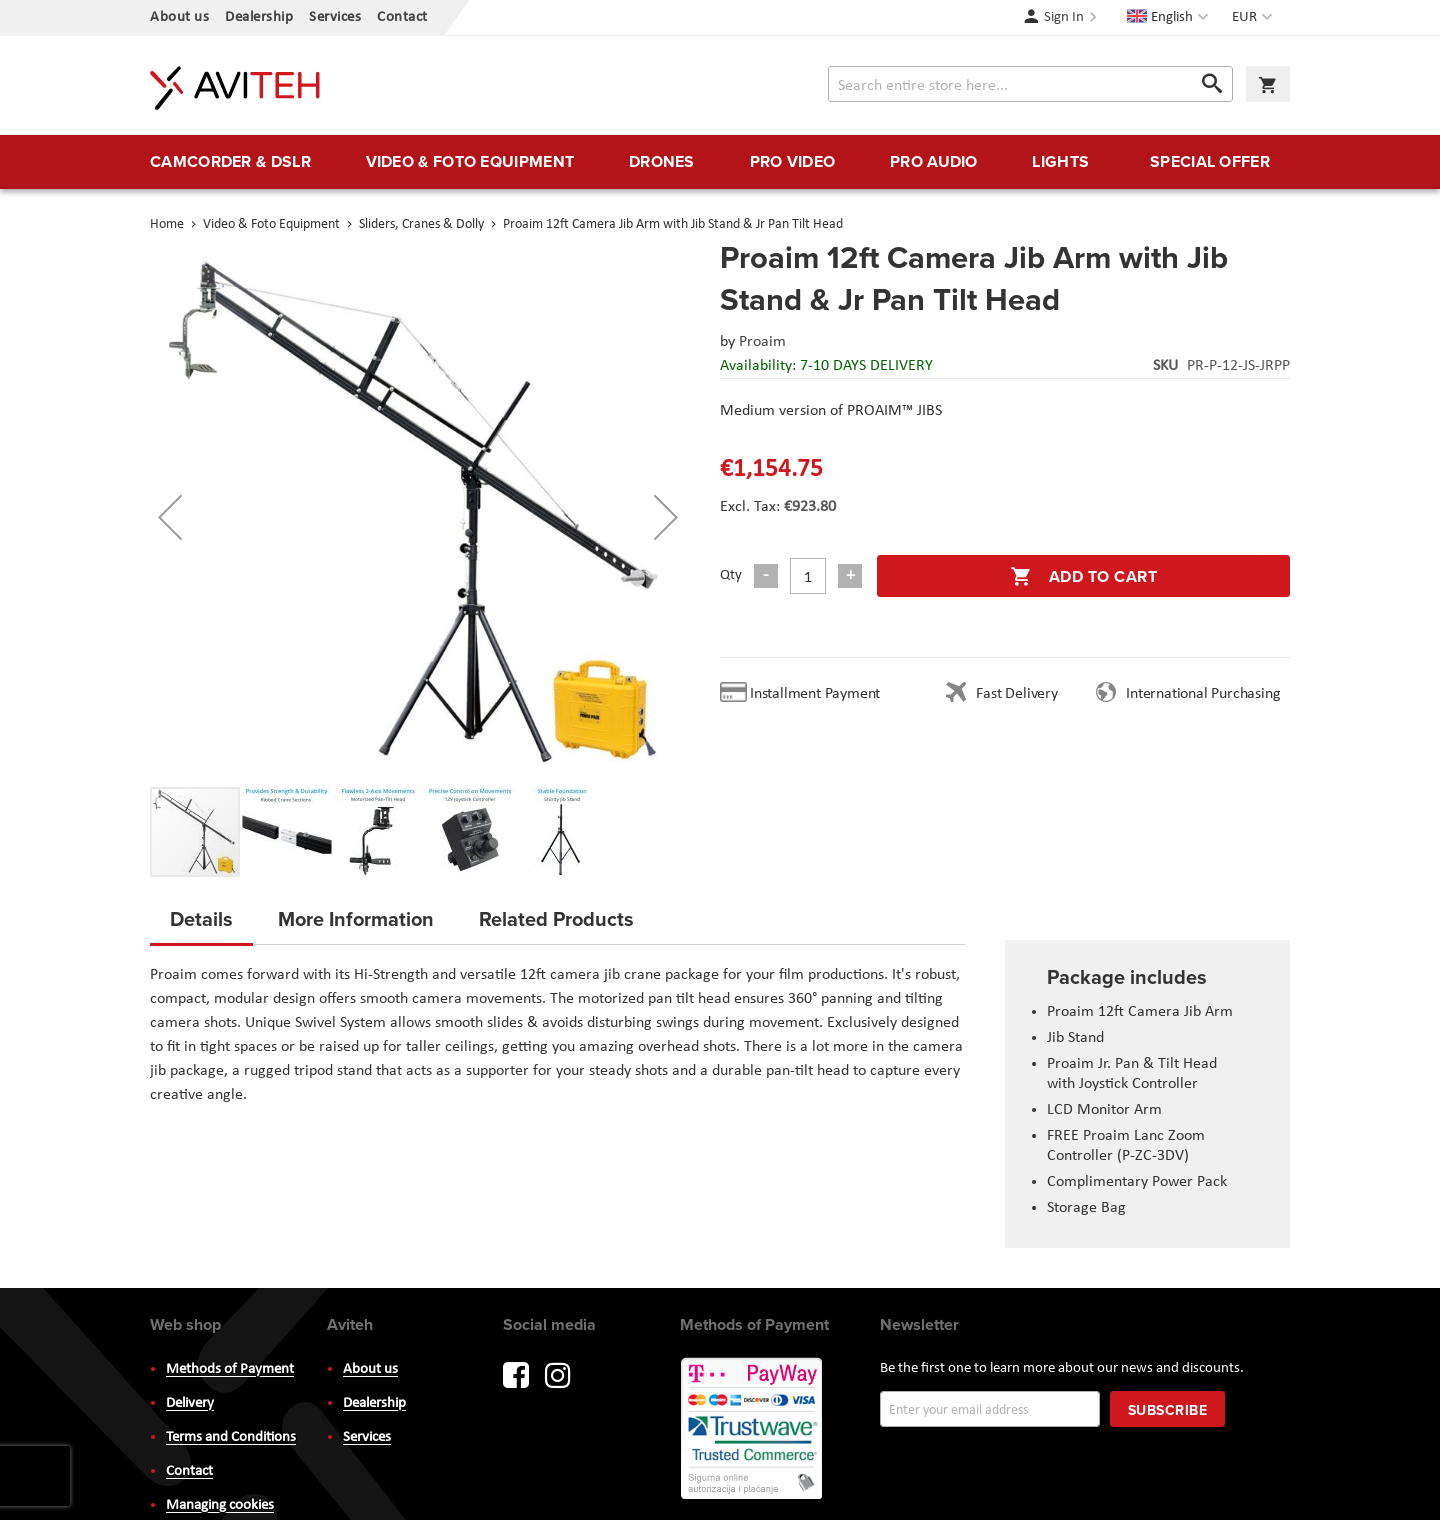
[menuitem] (230, 162)
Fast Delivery (1016, 694)
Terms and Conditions (231, 1437)
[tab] (201, 925)
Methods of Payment (230, 1369)
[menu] (720, 162)
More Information (356, 918)
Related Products (556, 918)
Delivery (190, 1403)
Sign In (1064, 17)
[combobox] (1030, 84)
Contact (402, 17)
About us (179, 17)
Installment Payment (819, 694)
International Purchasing (1207, 694)
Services (335, 17)
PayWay (753, 1430)
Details (201, 918)
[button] (1254, 18)
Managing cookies (220, 1505)
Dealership (259, 17)
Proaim (762, 342)
